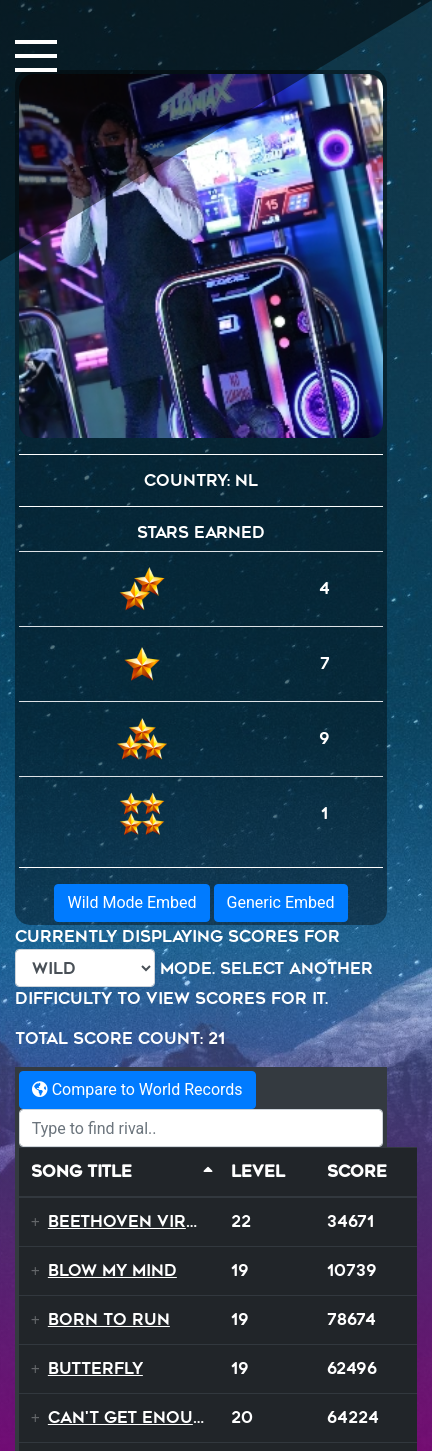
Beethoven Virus (128, 1221)
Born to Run (109, 1319)
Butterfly (95, 1368)
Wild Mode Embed (131, 902)
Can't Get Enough (133, 1417)
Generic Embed (281, 902)
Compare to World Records (137, 1089)
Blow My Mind (112, 1270)
